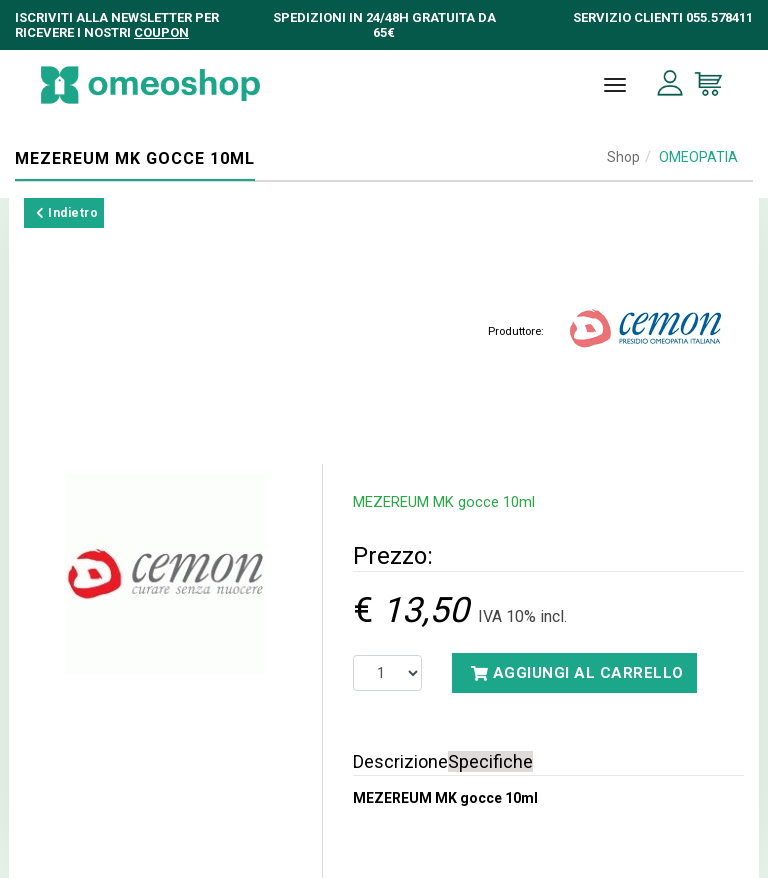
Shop (623, 157)
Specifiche (490, 761)
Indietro (67, 213)
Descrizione (400, 761)
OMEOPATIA (698, 157)
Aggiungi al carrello (577, 673)
